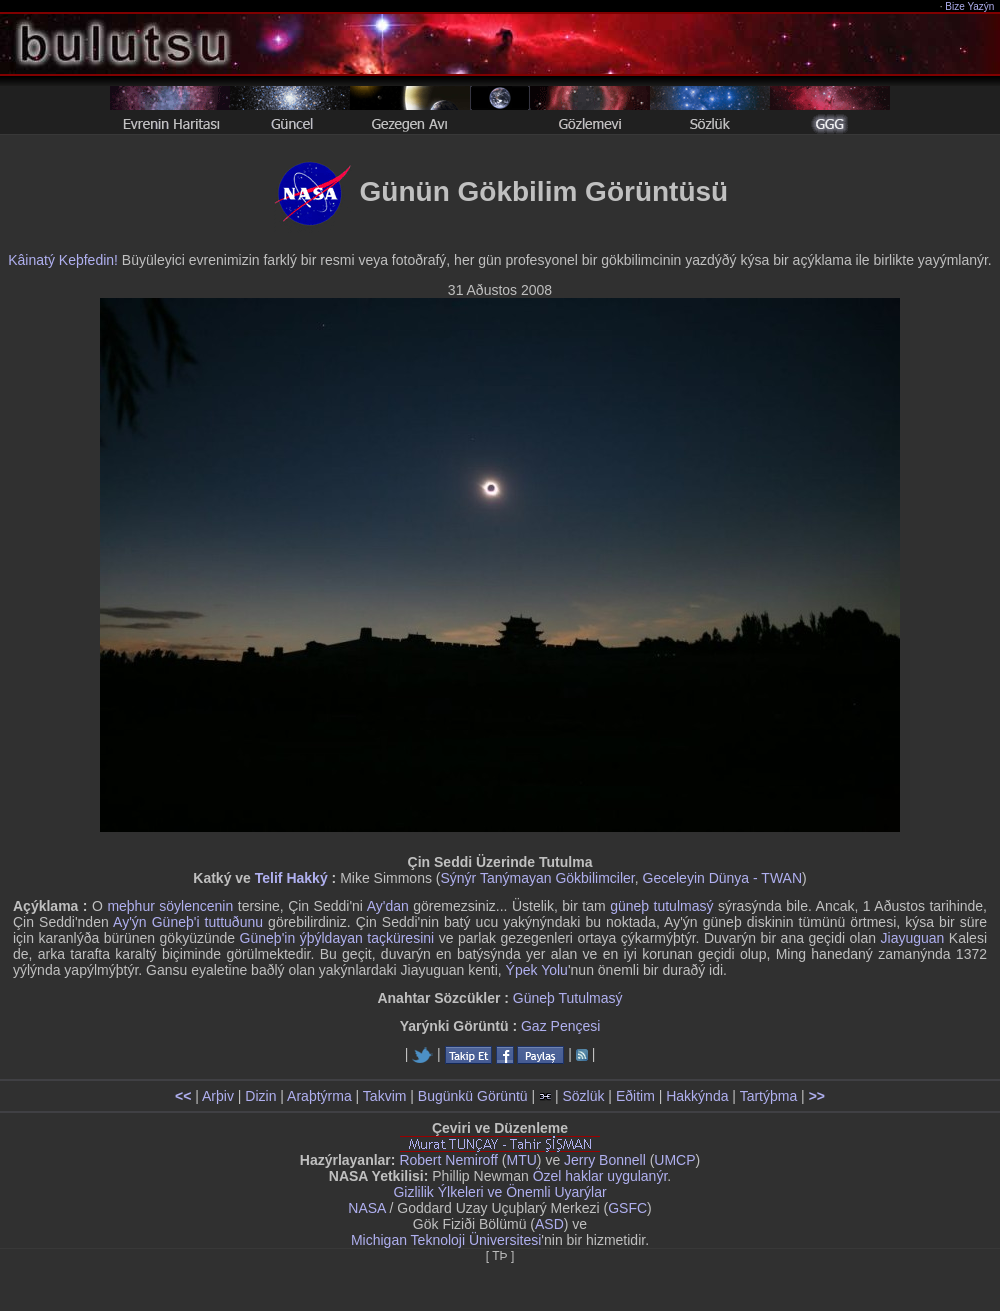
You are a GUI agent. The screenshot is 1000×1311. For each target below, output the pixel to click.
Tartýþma (769, 1096)
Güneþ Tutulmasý (568, 998)
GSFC (627, 1208)
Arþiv (218, 1096)
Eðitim (635, 1096)
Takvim (385, 1096)
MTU (522, 1160)
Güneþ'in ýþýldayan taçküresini (337, 938)
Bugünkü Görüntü (473, 1096)
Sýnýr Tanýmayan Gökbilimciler (537, 878)
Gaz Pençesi (560, 1026)
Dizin (260, 1096)
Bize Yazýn (970, 6)
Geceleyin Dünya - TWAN (723, 878)
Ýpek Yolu (537, 970)
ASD (549, 1224)
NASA (366, 1208)
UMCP (674, 1160)
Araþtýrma (319, 1096)
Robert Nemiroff (448, 1160)
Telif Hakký (291, 878)
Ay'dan (388, 906)
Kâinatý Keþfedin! (63, 260)
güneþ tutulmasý (661, 906)
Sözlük (583, 1096)
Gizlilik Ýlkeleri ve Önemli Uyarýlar (499, 1192)
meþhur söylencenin (170, 906)
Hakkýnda (697, 1096)
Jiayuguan (913, 938)
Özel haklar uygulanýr (600, 1176)
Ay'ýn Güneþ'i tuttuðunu (188, 922)
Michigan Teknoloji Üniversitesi (446, 1240)
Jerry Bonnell (605, 1160)
